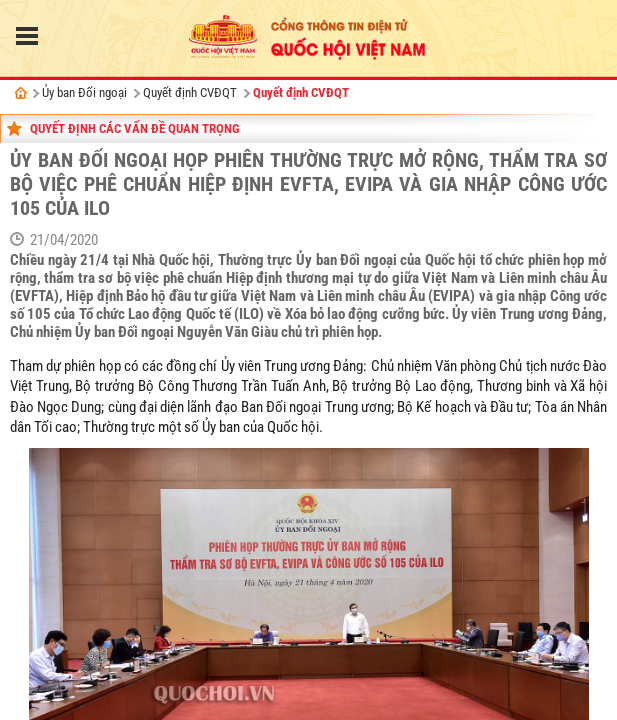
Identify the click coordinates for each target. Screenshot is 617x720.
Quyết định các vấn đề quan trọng (135, 128)
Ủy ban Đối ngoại (84, 92)
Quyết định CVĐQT (190, 92)
